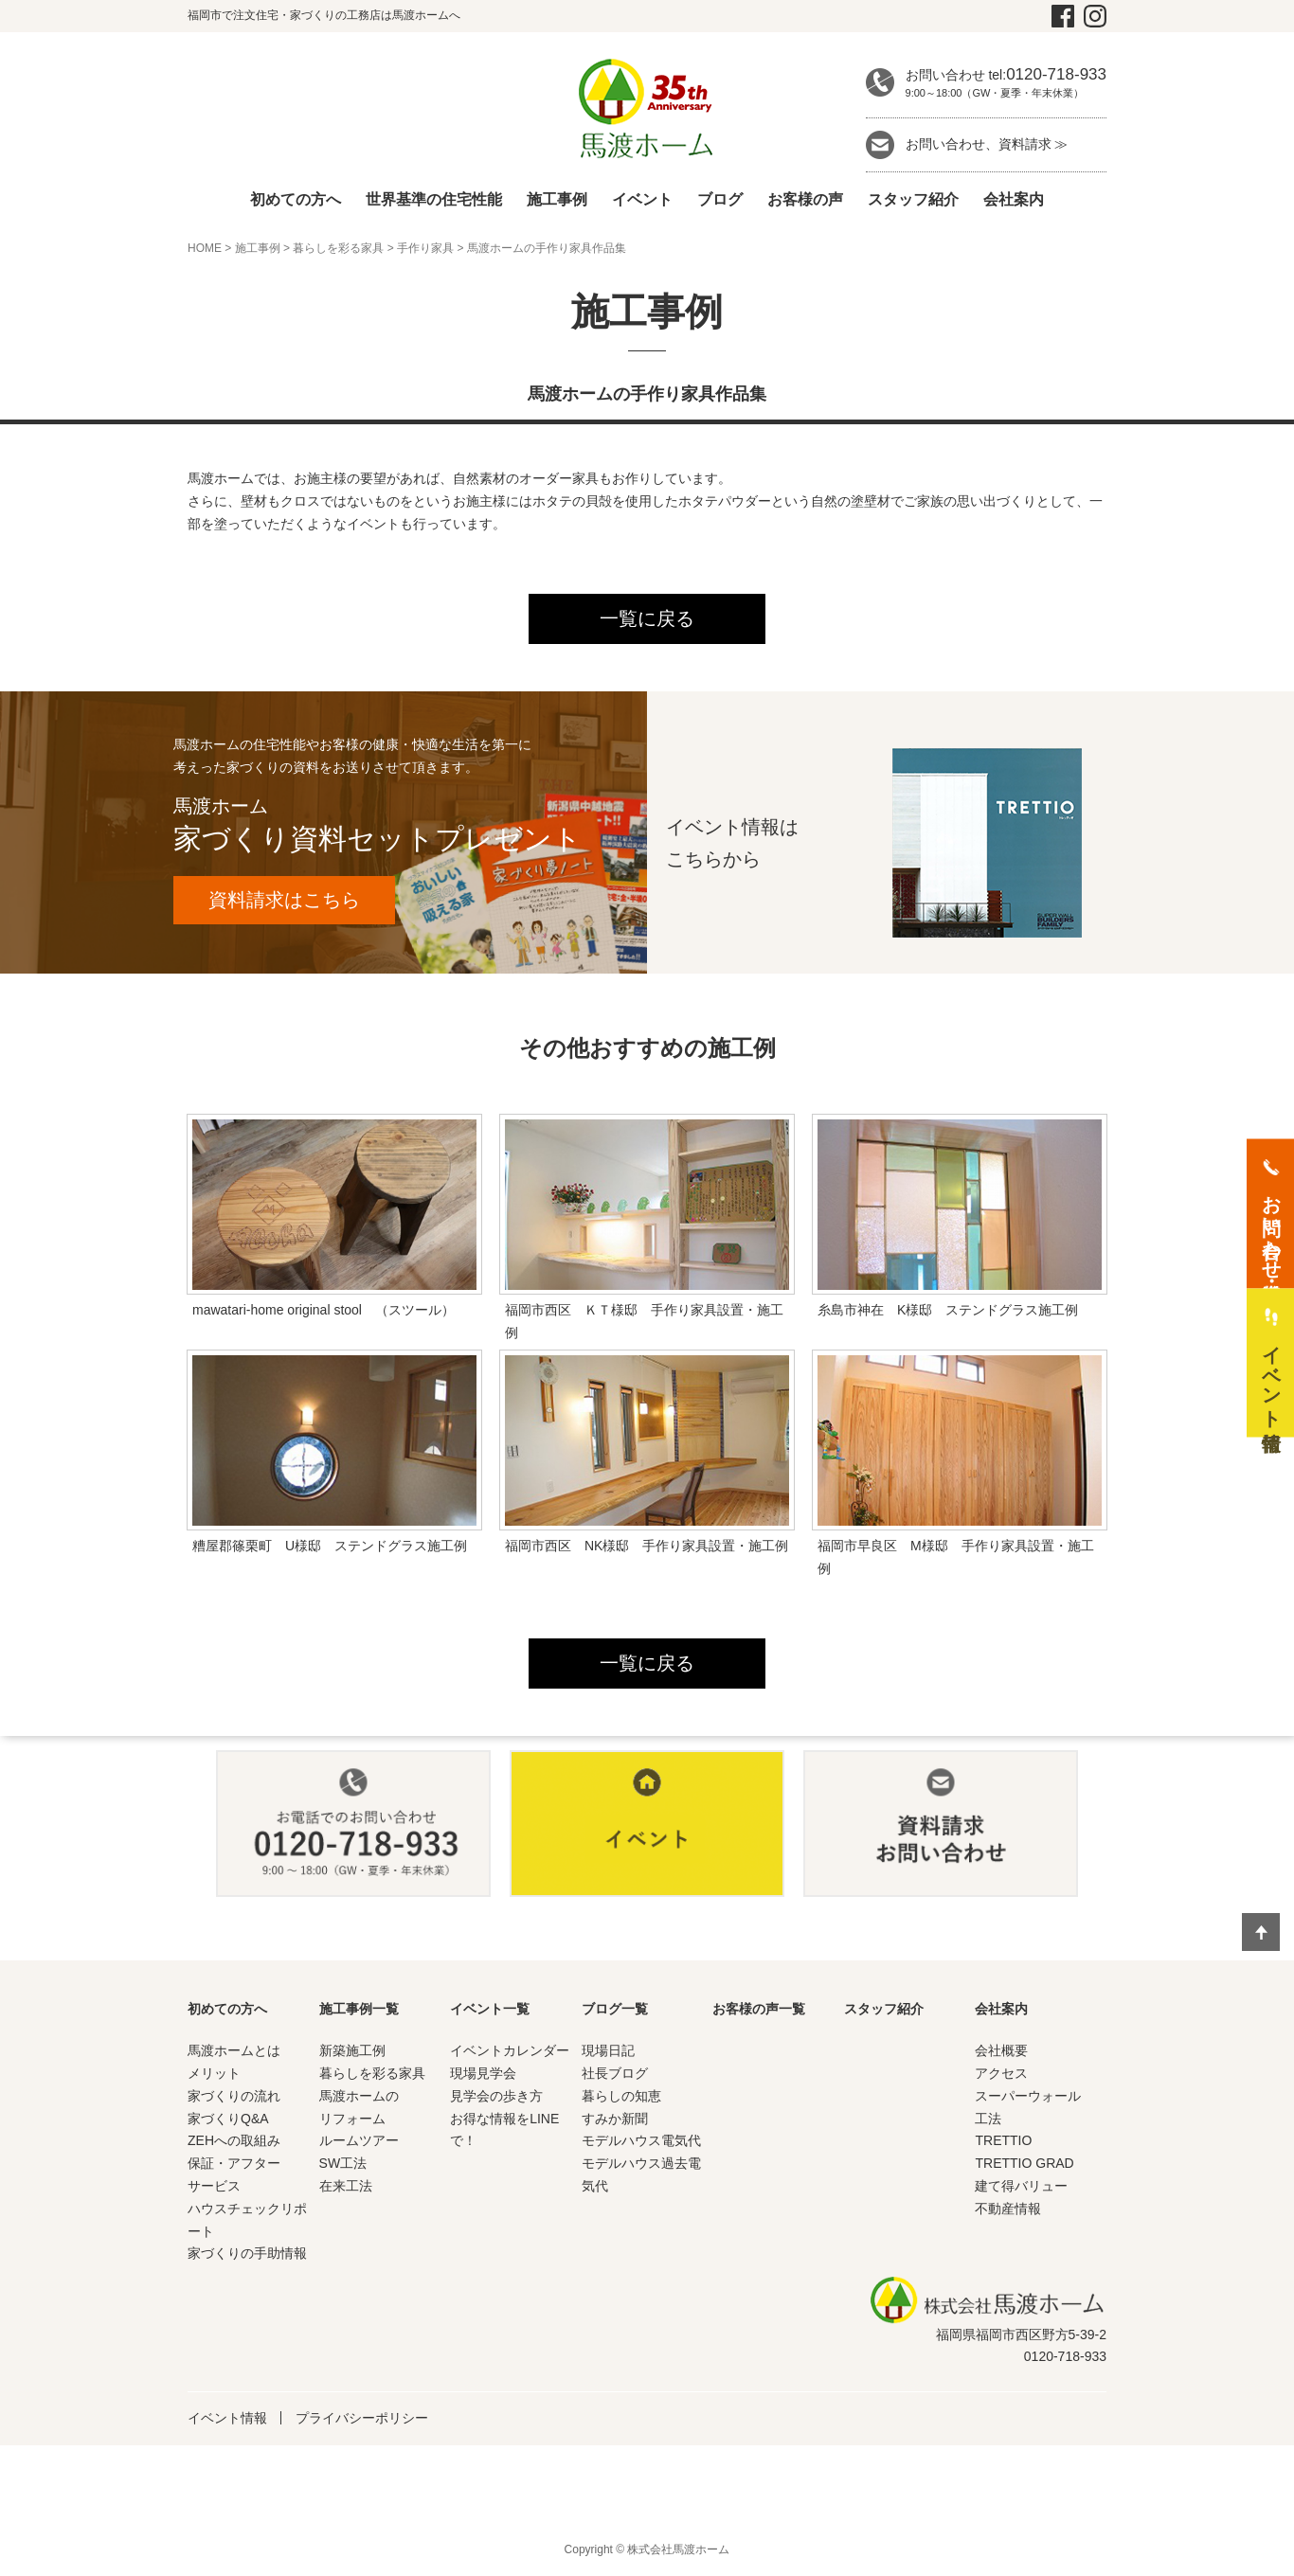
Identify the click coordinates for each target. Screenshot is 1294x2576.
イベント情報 (227, 2419)
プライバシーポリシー (362, 2419)
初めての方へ (295, 199)
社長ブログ (615, 2075)
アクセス (1001, 2075)
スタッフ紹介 (913, 199)
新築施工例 (352, 2052)
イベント (642, 199)
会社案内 (1013, 199)
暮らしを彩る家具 (338, 248)
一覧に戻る (647, 619)
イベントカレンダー (509, 2052)
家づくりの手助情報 (247, 2255)
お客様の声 (805, 199)
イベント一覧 (490, 2010)
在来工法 (345, 2187)
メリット (214, 2075)
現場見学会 (483, 2075)
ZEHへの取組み (234, 2142)
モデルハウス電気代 (641, 2142)
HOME (205, 248)
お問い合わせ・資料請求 (1271, 1226)
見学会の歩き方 (496, 2097)
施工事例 (557, 199)
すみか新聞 (615, 2120)
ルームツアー (359, 2142)
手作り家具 (425, 248)
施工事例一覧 (359, 2010)
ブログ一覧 (615, 2010)
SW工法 (343, 2165)
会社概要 (1001, 2052)
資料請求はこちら (287, 900)
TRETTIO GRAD (1024, 2165)
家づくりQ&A (228, 2120)
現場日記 (608, 2052)
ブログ (720, 199)
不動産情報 (1008, 2210)
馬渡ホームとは (234, 2052)
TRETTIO (1003, 2142)
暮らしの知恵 (621, 2097)
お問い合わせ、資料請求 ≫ (987, 144)
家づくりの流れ (234, 2097)
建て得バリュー (1021, 2187)
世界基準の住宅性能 (434, 199)
